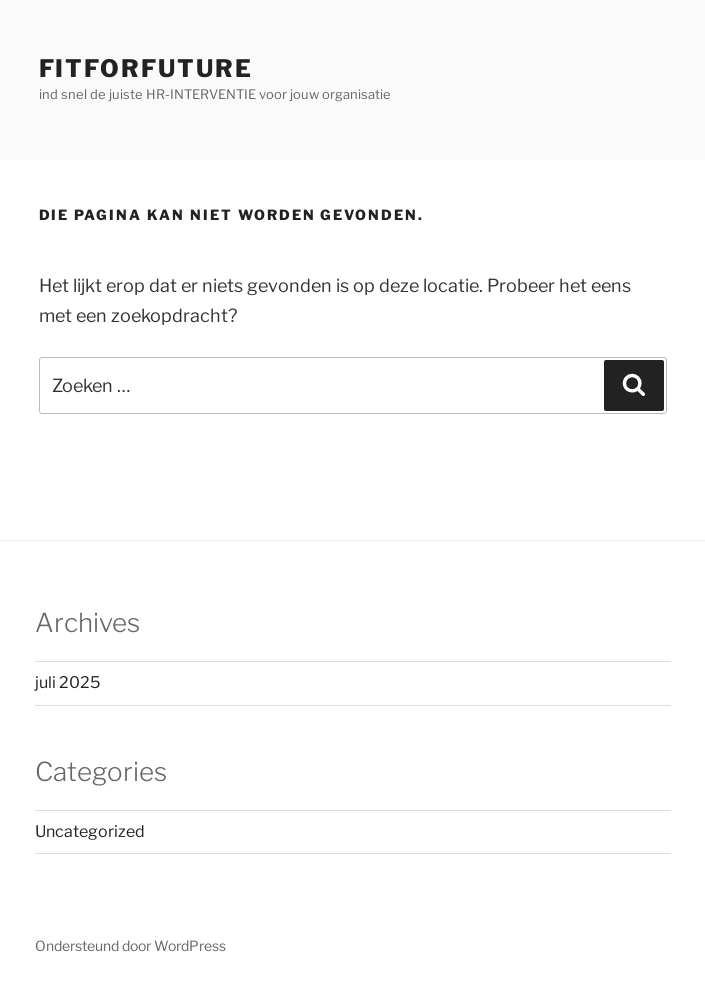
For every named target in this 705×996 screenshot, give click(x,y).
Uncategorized (90, 831)
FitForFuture (146, 68)
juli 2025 (67, 682)
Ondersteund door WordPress (130, 945)
